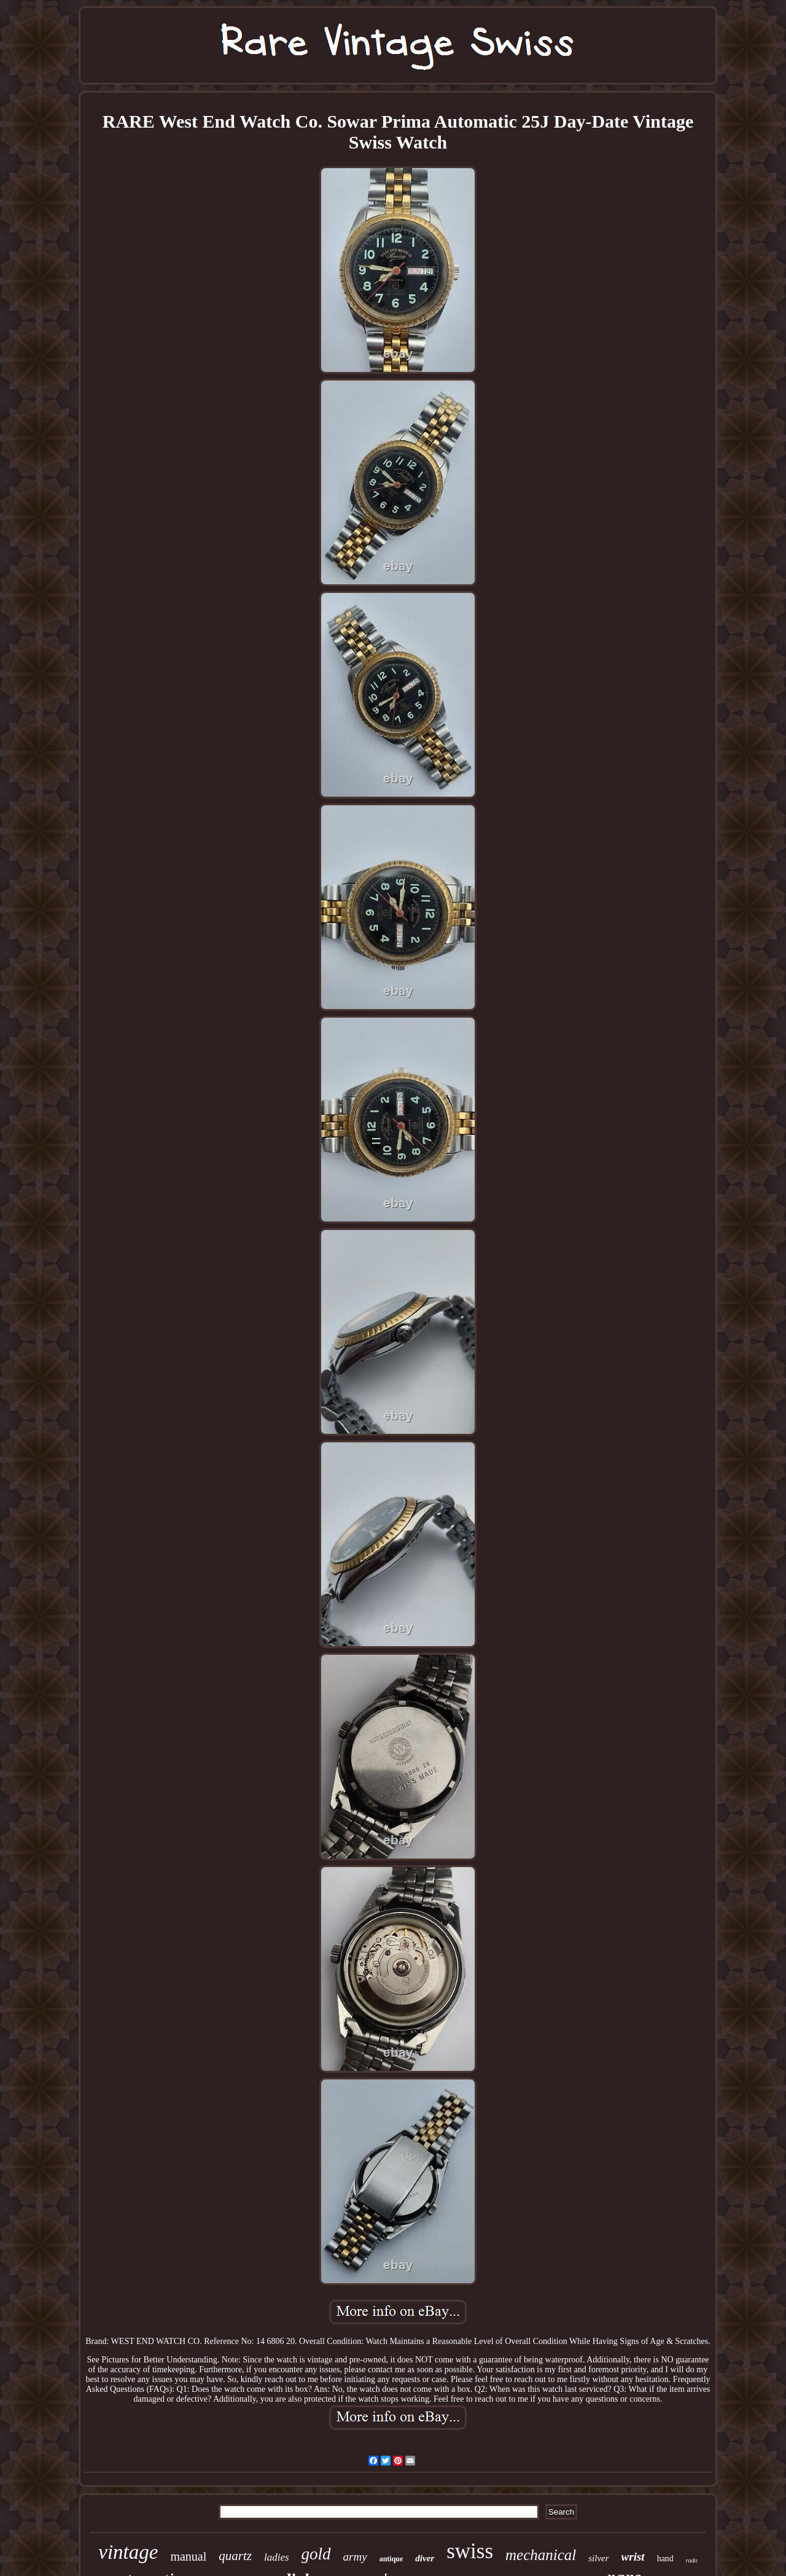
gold (316, 2554)
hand (665, 2558)
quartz (235, 2555)
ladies (276, 2557)
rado (692, 2560)
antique (391, 2559)
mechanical (540, 2555)
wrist (633, 2556)
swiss (469, 2551)
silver (598, 2558)
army (355, 2556)
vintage (128, 2552)
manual (188, 2556)
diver (424, 2558)
